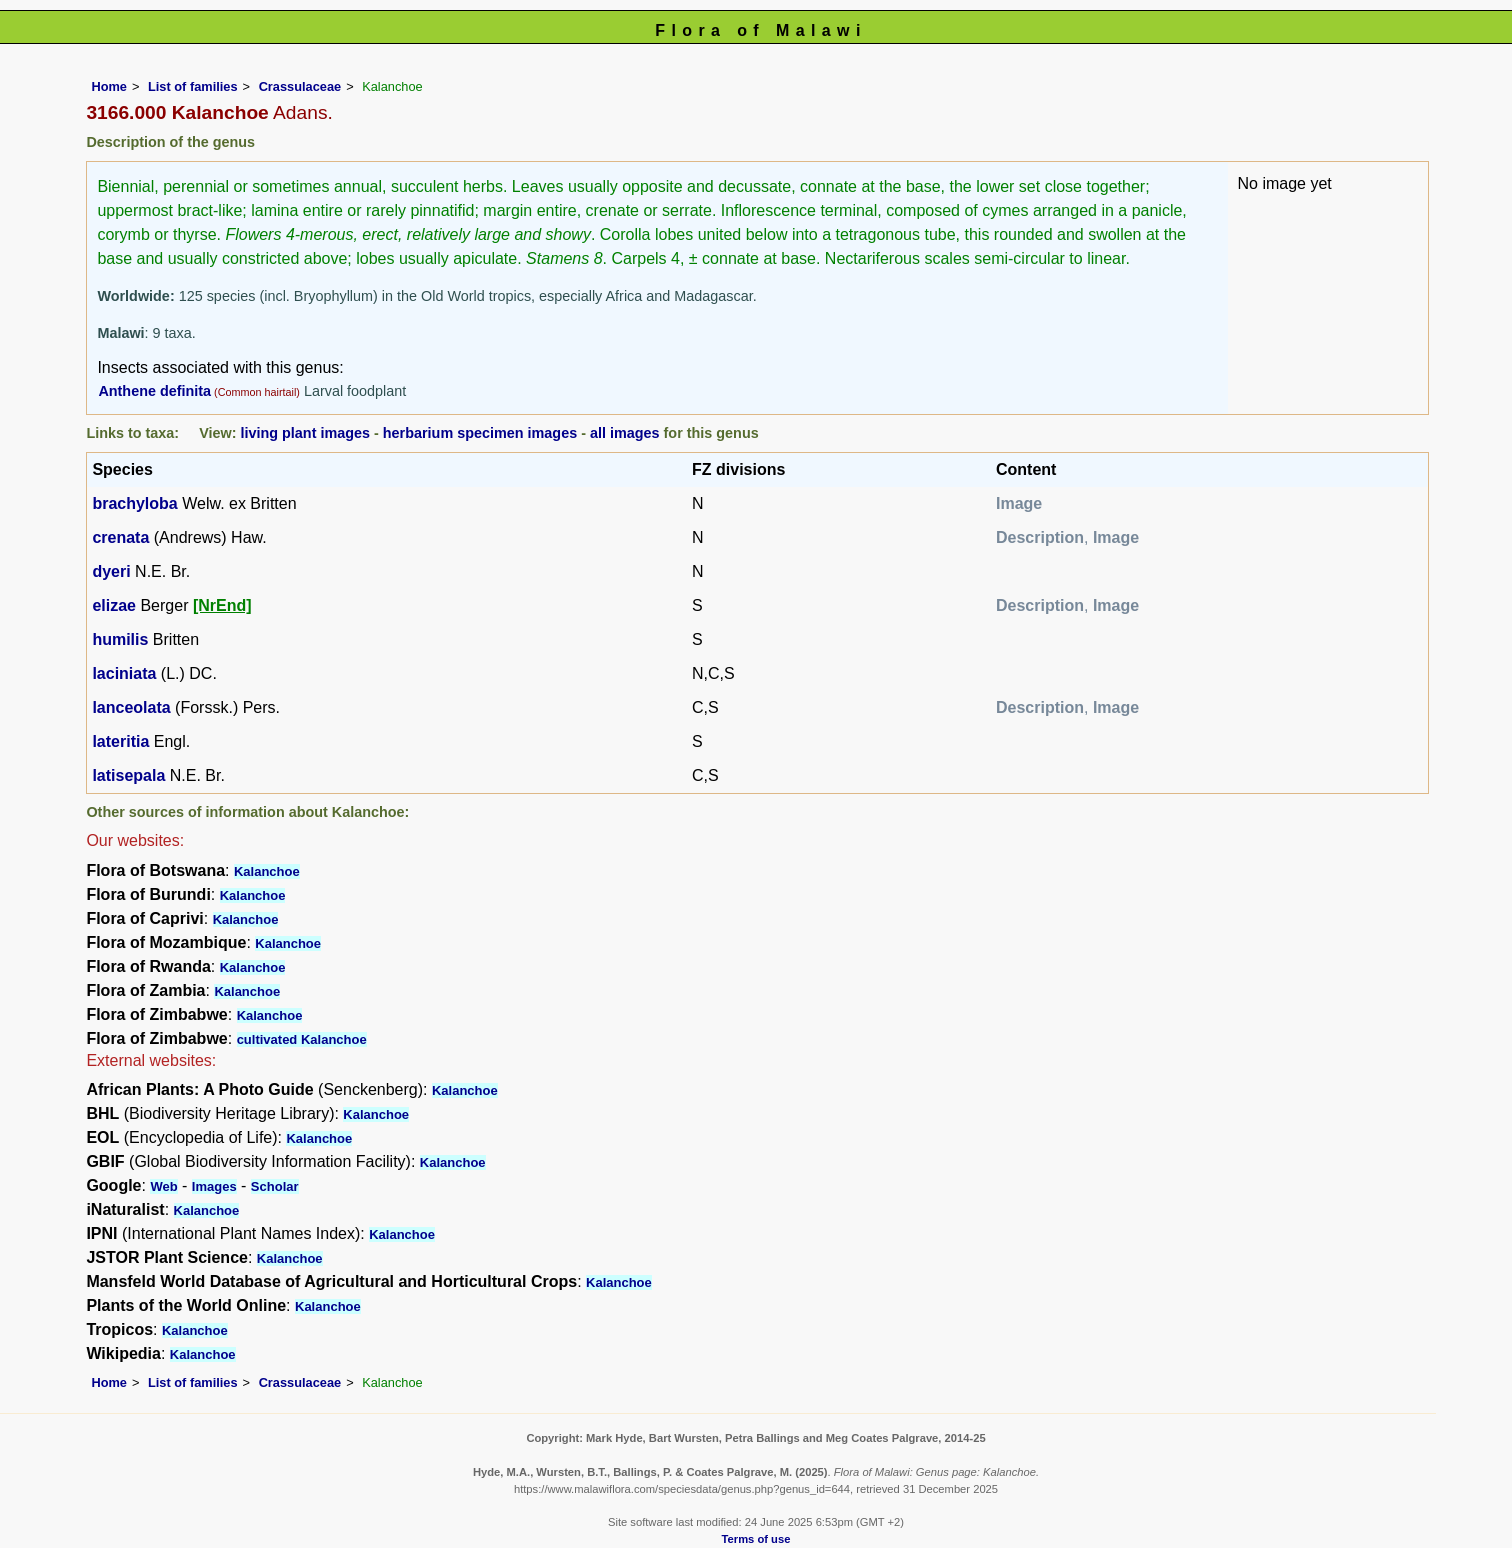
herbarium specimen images (480, 433)
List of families (193, 86)
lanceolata (131, 707)
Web (163, 1186)
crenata (120, 537)
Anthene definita (154, 391)
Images (214, 1186)
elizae (114, 605)
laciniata (124, 673)
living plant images (305, 433)
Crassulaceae (300, 86)
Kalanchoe (267, 871)
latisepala (128, 775)
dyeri (111, 571)
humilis (120, 639)
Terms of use (756, 1539)
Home (109, 86)
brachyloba (134, 503)
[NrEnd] (222, 605)
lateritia (120, 741)
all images (625, 433)
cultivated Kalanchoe (302, 1039)
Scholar (275, 1186)
